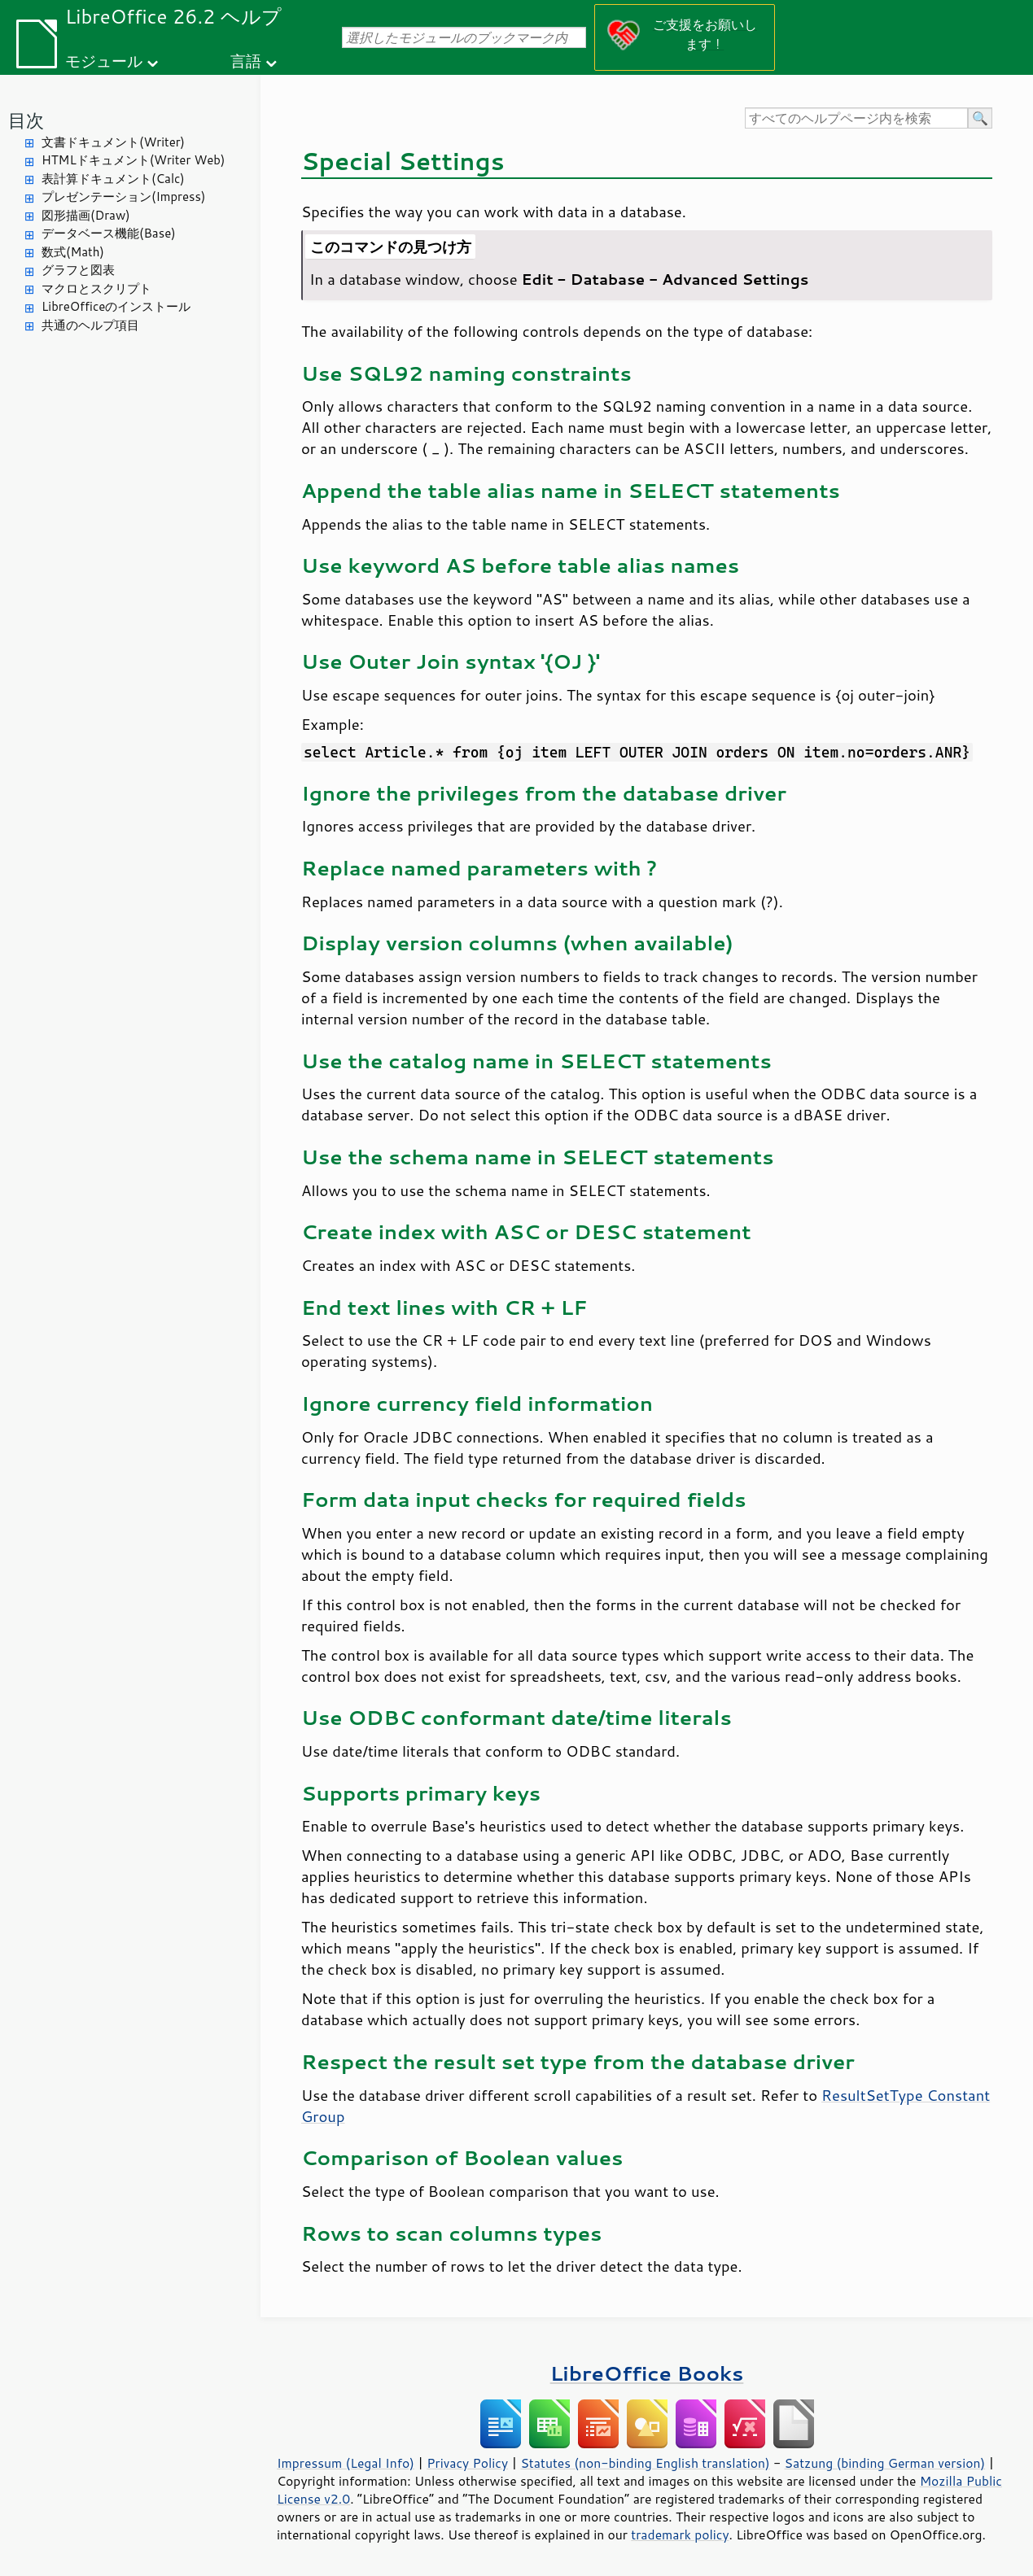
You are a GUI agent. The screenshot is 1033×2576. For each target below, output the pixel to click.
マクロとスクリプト (96, 288)
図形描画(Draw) (86, 215)
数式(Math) (73, 251)
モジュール (103, 61)
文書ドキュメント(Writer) (113, 142)
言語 (245, 61)
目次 (26, 120)
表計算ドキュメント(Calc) (113, 178)
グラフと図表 (78, 269)
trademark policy (680, 2534)
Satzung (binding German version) (885, 2463)
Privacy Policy (467, 2463)
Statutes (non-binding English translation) (644, 2463)
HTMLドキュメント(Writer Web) (133, 159)
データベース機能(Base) (109, 233)
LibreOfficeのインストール (116, 306)
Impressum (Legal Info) (345, 2463)
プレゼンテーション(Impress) (123, 196)
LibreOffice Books (647, 2373)
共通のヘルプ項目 (90, 325)
